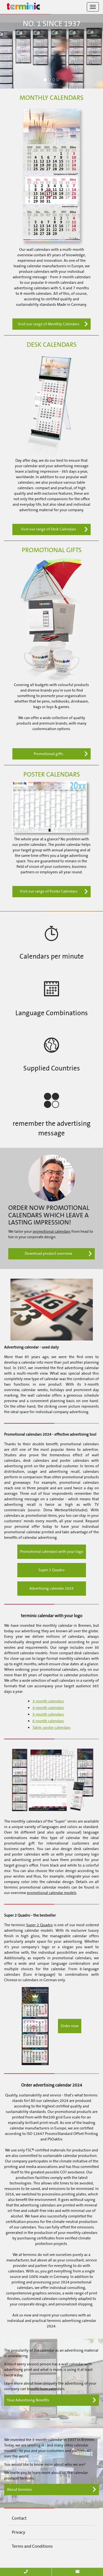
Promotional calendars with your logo (51, 1551)
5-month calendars (48, 1714)
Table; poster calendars (51, 1727)
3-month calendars (48, 1701)
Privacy (18, 2532)
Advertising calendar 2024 (51, 1588)
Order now (70, 2026)
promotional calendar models (51, 1892)
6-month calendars (48, 1721)
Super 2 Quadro (51, 1570)
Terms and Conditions (32, 2546)
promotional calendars (52, 1231)
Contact (19, 2518)
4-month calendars (48, 1707)
